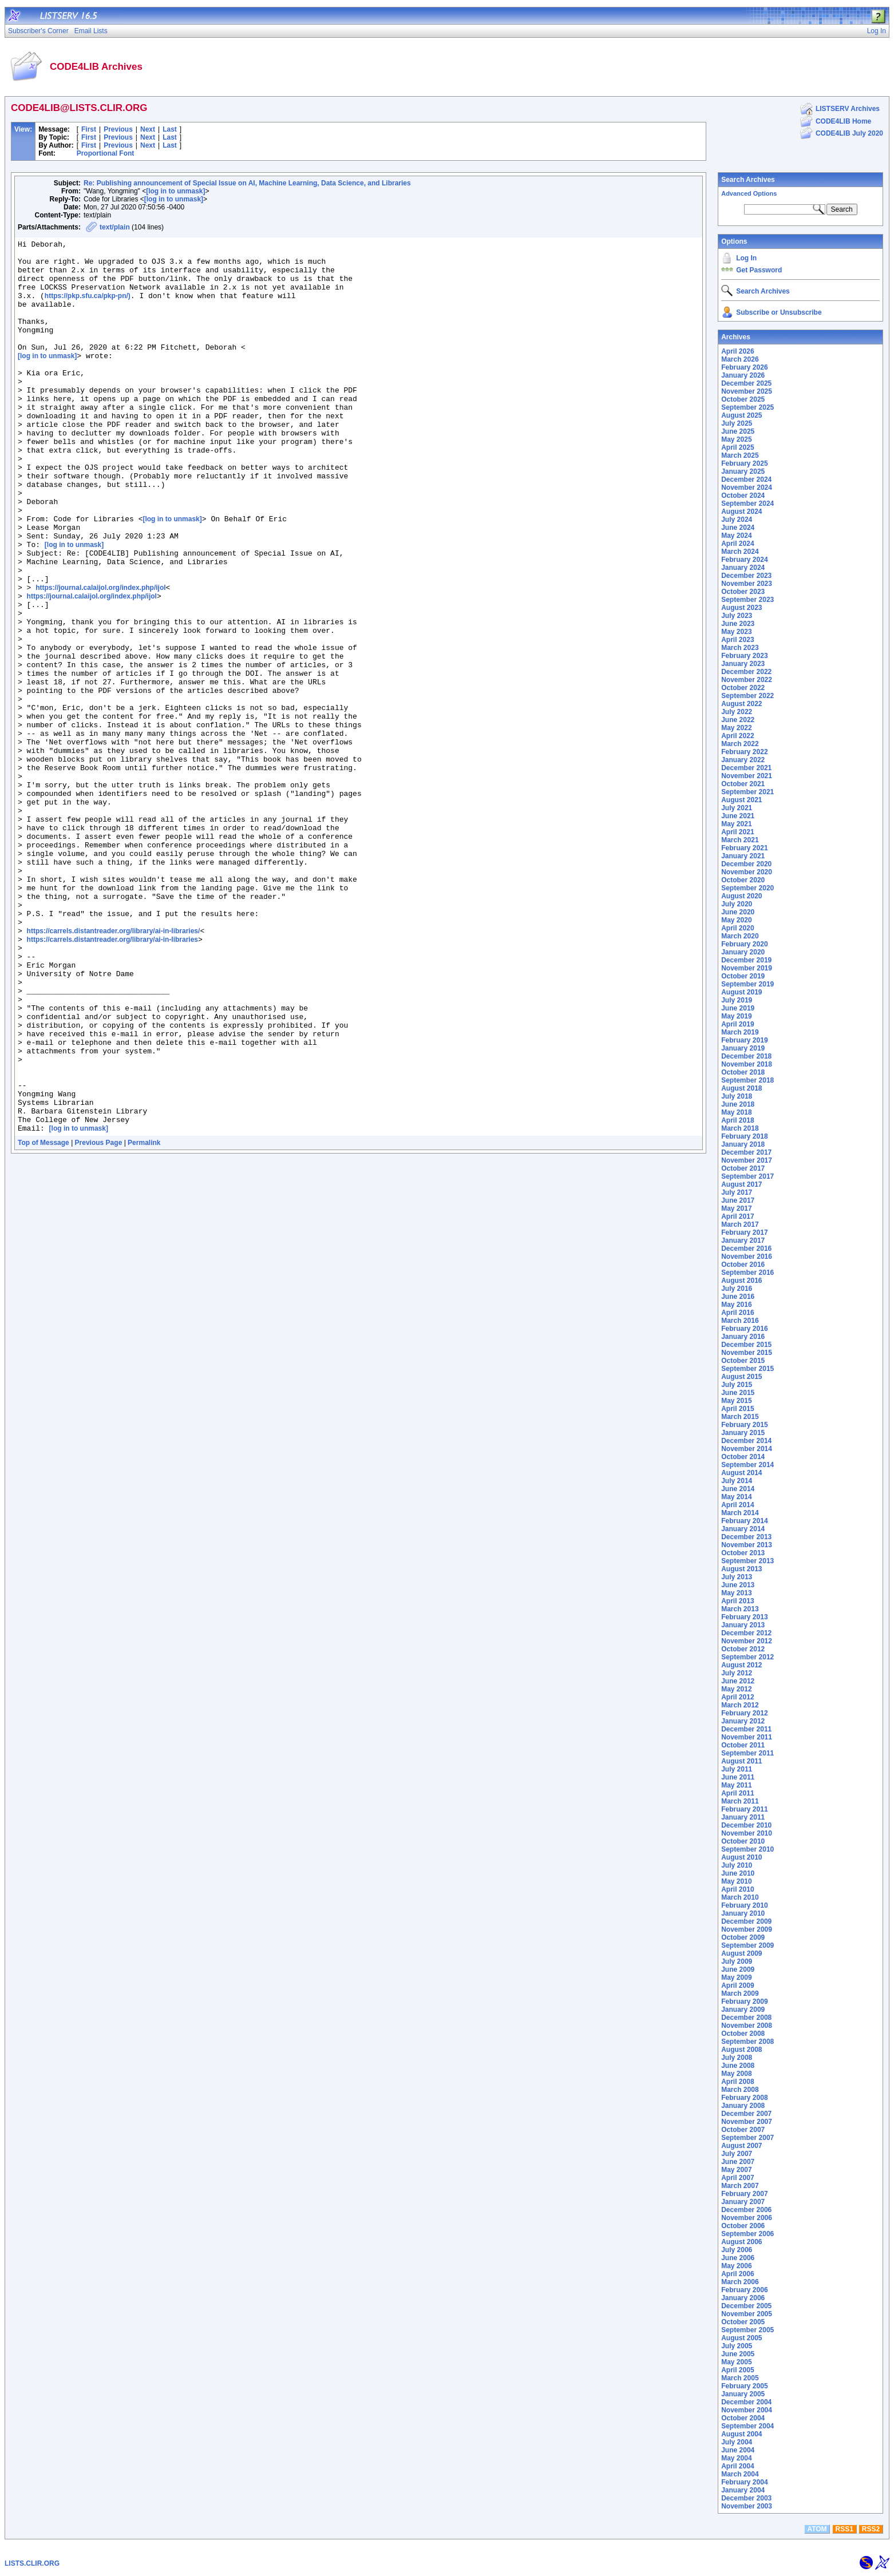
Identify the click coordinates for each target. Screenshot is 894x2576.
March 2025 (739, 455)
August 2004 (741, 2434)
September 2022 (747, 696)
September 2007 (747, 2138)
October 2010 (743, 1841)
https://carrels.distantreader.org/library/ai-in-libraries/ (113, 1070)
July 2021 (736, 808)
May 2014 (736, 1497)
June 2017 (737, 1200)
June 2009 (737, 1969)
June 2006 (737, 2258)
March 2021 (739, 840)
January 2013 (743, 1625)
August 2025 (741, 415)
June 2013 (737, 1585)
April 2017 (737, 1216)
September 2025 (747, 407)
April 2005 (737, 2370)
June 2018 (737, 1104)
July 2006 (736, 2250)
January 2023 (743, 664)
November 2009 (746, 1929)
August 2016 (741, 1281)
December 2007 (746, 2114)
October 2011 (743, 1745)
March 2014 (739, 1513)
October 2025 (743, 399)
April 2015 (737, 1409)
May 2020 (736, 920)
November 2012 (746, 1641)
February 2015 (744, 1425)
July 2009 (736, 1961)
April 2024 (737, 544)
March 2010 (739, 1897)
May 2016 (736, 1305)
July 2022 (736, 712)
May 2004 (736, 2458)
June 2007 (737, 2162)
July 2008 (736, 2058)
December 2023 (746, 576)
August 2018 (741, 1088)
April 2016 (737, 1313)
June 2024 (737, 528)
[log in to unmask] (175, 191)
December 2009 (746, 1921)
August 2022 (741, 704)
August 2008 (741, 2050)
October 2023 (743, 592)
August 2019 (741, 992)
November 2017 (746, 1160)
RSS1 (844, 2529)
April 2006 (737, 2274)
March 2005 (739, 2378)
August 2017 (741, 1184)
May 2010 (736, 1881)
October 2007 (743, 2130)
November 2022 (746, 680)
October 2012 (743, 1649)
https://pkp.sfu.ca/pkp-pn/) (87, 308)
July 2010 (736, 1865)
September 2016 (747, 1273)
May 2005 (736, 2362)
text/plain (115, 227)
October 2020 (743, 880)
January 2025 (743, 471)
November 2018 (746, 1064)
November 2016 (746, 1257)
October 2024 (743, 496)
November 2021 (746, 776)
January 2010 (743, 1913)
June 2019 (737, 1008)
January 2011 (743, 1817)
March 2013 (739, 1609)
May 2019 (736, 1016)
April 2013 (737, 1601)
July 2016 (736, 1289)
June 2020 (737, 912)
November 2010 (746, 1833)
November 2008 (746, 2026)
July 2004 (736, 2442)
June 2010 (737, 1873)
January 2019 (743, 1048)
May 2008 (736, 2074)
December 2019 (746, 960)
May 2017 (736, 1208)
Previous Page (98, 1321)
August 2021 (741, 800)
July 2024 (736, 520)
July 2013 (736, 1577)
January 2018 (743, 1144)
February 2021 (744, 848)
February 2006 (744, 2290)
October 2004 (743, 2418)
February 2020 (744, 944)
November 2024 (746, 488)
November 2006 (746, 2218)
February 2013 (744, 1617)
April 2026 (737, 351)
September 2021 (747, 792)
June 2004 (737, 2450)
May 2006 (736, 2266)
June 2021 (737, 816)
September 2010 (747, 1849)
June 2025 (737, 431)
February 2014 (744, 1521)
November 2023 (746, 584)
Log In (746, 258)
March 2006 (739, 2282)
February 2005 (744, 2386)
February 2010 (744, 1905)
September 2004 (747, 2426)
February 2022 (744, 752)
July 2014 (736, 1481)
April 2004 (737, 2466)
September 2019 (747, 984)
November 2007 (746, 2122)
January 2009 (743, 2010)
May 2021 (736, 824)
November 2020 (746, 872)
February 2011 (744, 1809)
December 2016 (746, 1249)
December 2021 (746, 768)
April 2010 (737, 1889)
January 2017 (743, 1241)
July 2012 (736, 1673)
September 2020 (747, 888)
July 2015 (736, 1385)
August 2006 (741, 2242)
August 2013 (741, 1569)
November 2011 (746, 1737)
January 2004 (743, 2490)
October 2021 (743, 784)
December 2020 (746, 864)
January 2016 (743, 1337)
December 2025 (746, 383)
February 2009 (744, 2002)
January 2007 (743, 2202)
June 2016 (737, 1297)
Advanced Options (749, 193)
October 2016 (743, 1265)
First (88, 129)
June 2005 (737, 2354)
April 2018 (737, 1120)
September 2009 (747, 1945)
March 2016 (739, 1321)
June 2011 (737, 1777)
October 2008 (743, 2034)
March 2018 (739, 1128)
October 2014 (743, 1457)
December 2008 (746, 2018)
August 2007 (741, 2146)
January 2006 (743, 2298)
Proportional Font (106, 153)
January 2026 (743, 375)
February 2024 (744, 560)
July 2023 (736, 616)
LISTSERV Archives (848, 109)
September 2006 (747, 2234)
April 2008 (737, 2082)
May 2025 (736, 439)
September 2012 (747, 1657)
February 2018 (744, 1136)
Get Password (759, 270)
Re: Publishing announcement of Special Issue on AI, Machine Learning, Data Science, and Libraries (247, 183)
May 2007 (736, 2170)
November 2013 (746, 1545)
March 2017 (739, 1224)
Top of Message (43, 1321)
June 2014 (737, 1489)
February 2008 (744, 2098)
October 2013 (743, 1553)
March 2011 (739, 1801)
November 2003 (746, 2506)
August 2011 (741, 1761)
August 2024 (741, 512)
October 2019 (743, 976)
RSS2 (871, 2529)
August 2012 (741, 1665)
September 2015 (747, 1369)
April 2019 (737, 1024)
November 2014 (746, 1449)
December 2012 (746, 1633)
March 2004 (739, 2474)
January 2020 (743, 952)
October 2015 (743, 1361)
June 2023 (737, 624)
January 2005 (743, 2394)
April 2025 (737, 447)
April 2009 (737, 1985)
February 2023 (744, 656)
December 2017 (746, 1152)
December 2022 (746, 672)
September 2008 (747, 2042)
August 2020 (741, 896)
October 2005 (743, 2322)
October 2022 (743, 688)
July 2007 (736, 2154)
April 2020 (737, 928)
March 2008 (739, 2090)
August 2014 (741, 1473)
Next (147, 129)
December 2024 (746, 479)
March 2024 (739, 552)
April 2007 (737, 2178)
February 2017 (744, 1232)
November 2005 (746, 2314)
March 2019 (739, 1032)
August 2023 (741, 608)
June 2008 (737, 2066)
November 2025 (746, 391)
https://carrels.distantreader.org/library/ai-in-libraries (112, 1080)
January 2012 (743, 1721)
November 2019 (746, 968)
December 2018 (746, 1056)
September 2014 (747, 1465)
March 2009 (739, 1994)
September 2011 (747, 1753)
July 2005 (736, 2346)
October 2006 (743, 2226)
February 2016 (744, 1329)
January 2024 (743, 568)
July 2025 (736, 423)
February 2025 (744, 463)
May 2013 (736, 1593)
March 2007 (739, 2186)
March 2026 (739, 359)
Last (170, 129)
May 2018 (736, 1112)
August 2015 (741, 1377)
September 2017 (747, 1176)
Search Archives (748, 180)
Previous (118, 129)
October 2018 (743, 1072)
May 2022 (736, 728)
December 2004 (746, 2402)
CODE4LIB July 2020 (849, 133)
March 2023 (739, 648)
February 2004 (744, 2482)
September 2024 (747, 504)
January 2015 (743, 1433)
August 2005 (741, 2338)
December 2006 (746, 2210)
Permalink (144, 1321)
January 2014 (743, 1529)
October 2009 (743, 1937)
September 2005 (747, 2330)
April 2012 (737, 1697)
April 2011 (737, 1793)
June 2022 (737, 720)
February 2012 (744, 1713)
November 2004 (746, 2410)
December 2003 (746, 2498)
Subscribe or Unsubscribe (778, 312)
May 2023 (736, 632)
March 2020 (739, 936)
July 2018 (736, 1096)
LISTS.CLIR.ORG (32, 2563)
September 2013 (747, 1561)
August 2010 (741, 1857)
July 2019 (736, 1000)
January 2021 (743, 856)
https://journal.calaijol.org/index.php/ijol (100, 658)
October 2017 (743, 1168)
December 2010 (746, 1825)
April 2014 (737, 1505)
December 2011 (746, 1729)
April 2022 (737, 736)
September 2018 (747, 1080)
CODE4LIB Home (843, 121)
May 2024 (736, 536)
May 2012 (736, 1689)
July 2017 (736, 1192)
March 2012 (739, 1705)
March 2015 (739, 1417)
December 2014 (746, 1441)
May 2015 (736, 1401)
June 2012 (737, 1681)
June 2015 (737, 1393)
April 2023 (737, 640)
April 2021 (737, 832)
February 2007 (744, 2194)
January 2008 (743, 2106)
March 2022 (739, 744)
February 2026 (744, 367)
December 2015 (746, 1345)
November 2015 (746, 1353)
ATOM (816, 2529)
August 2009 (741, 1953)
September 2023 (747, 600)
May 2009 (736, 1977)
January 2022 (743, 760)
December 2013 (746, 1537)
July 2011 (736, 1769)
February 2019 (744, 1040)
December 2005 (746, 2306)
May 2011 (736, 1785)
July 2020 (736, 904)
